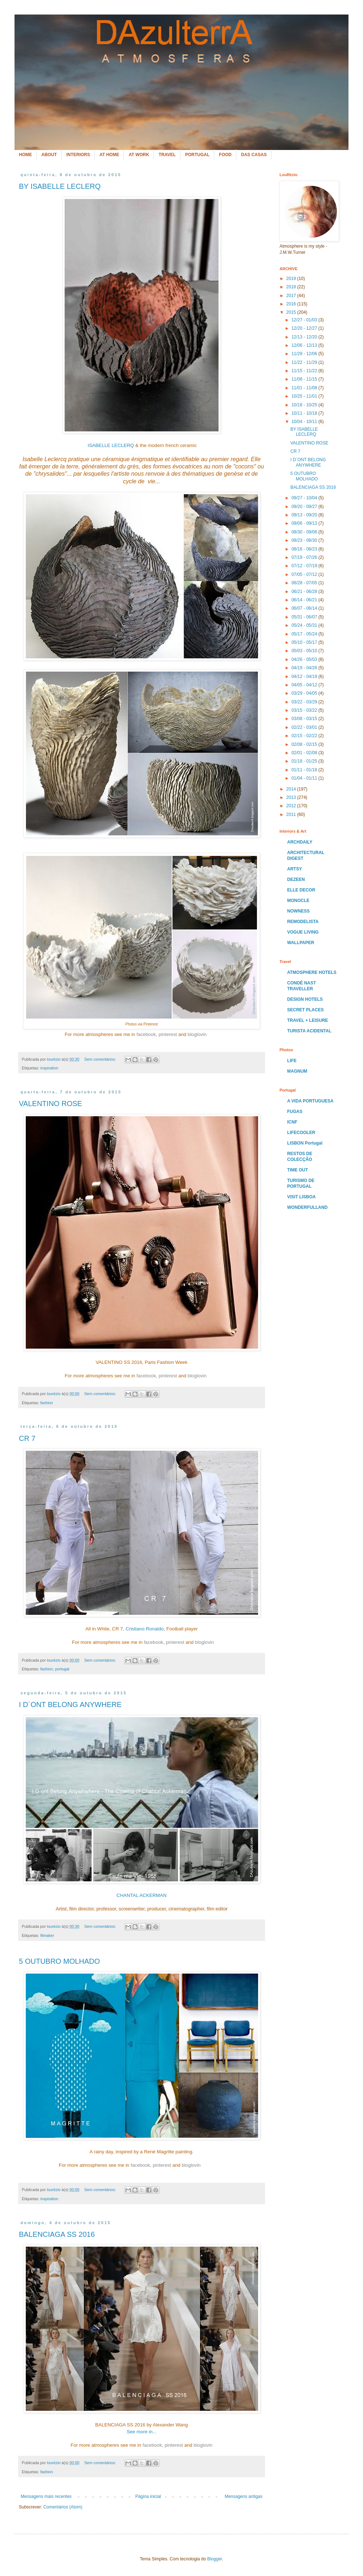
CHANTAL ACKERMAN (142, 1895)
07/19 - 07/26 (304, 557)
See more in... (141, 2431)
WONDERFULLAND (307, 1207)
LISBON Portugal (304, 1143)
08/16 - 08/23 (304, 549)
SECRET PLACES (305, 1009)
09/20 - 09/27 (304, 506)
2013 (291, 797)
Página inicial (148, 2496)
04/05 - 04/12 (304, 684)
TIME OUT (297, 1170)
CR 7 (27, 1438)
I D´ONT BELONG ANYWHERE (70, 1704)
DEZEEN (296, 879)
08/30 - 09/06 (304, 532)
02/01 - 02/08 (304, 752)
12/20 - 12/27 (304, 328)
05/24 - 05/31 (304, 625)
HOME (25, 154)
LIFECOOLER (301, 1132)
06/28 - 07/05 (304, 582)
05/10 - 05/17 (304, 642)
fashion (46, 1403)
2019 (291, 278)
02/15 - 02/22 (304, 735)
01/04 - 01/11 (304, 778)
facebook (146, 1034)
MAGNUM (297, 1071)
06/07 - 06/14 (304, 608)
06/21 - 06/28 (304, 591)
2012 (291, 805)
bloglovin (197, 1034)
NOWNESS (298, 911)
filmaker (47, 1935)
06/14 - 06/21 (304, 599)
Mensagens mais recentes (46, 2496)
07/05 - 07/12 (304, 574)
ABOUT (49, 154)
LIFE (292, 1060)
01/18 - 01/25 (304, 761)
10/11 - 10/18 (304, 413)
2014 (291, 789)
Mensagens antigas (243, 2496)
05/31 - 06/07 (304, 616)
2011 (291, 814)
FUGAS (294, 1111)
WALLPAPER (300, 942)
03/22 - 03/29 (304, 701)
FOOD (225, 154)
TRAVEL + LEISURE (307, 1020)
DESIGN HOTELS (305, 999)
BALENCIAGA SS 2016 (57, 2234)
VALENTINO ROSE (50, 1104)
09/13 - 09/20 (304, 514)
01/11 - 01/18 (304, 769)
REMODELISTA (302, 921)
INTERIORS (78, 154)
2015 (291, 312)
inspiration (49, 1068)
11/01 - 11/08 (304, 387)
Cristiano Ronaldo (145, 1629)
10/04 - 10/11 (304, 421)
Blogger (214, 2558)
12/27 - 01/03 (304, 319)
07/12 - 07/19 (304, 565)
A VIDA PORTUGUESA (310, 1101)
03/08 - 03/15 (304, 718)
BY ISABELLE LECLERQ (60, 186)
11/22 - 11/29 (304, 362)
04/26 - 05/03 (304, 659)
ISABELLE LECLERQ (110, 445)
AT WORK (139, 154)
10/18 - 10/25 (304, 404)
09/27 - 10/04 (304, 497)
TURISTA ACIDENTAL (309, 1030)
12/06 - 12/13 (304, 345)
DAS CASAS (254, 154)
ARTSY (294, 868)
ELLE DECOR (301, 890)
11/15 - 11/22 (304, 370)
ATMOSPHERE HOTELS (312, 972)
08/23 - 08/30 (304, 540)
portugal (62, 1669)
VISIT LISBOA (301, 1196)
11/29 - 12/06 (304, 353)
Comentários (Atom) (62, 2507)
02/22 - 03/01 (304, 727)
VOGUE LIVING (303, 932)
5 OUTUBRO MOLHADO (59, 1961)
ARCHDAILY (300, 842)
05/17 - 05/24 (304, 634)
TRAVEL (167, 154)
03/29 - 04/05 (304, 693)
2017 (291, 295)
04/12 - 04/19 (304, 676)
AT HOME (109, 154)
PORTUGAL (197, 154)
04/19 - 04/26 (304, 667)
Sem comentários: (100, 1059)
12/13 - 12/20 (304, 337)
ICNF (292, 1122)
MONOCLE (298, 900)
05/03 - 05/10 (304, 650)
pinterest (168, 1034)
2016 (291, 303)
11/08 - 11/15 (304, 379)
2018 (291, 286)
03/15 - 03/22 (304, 710)
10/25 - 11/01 (304, 396)
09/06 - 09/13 (304, 523)
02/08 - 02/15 (304, 744)
